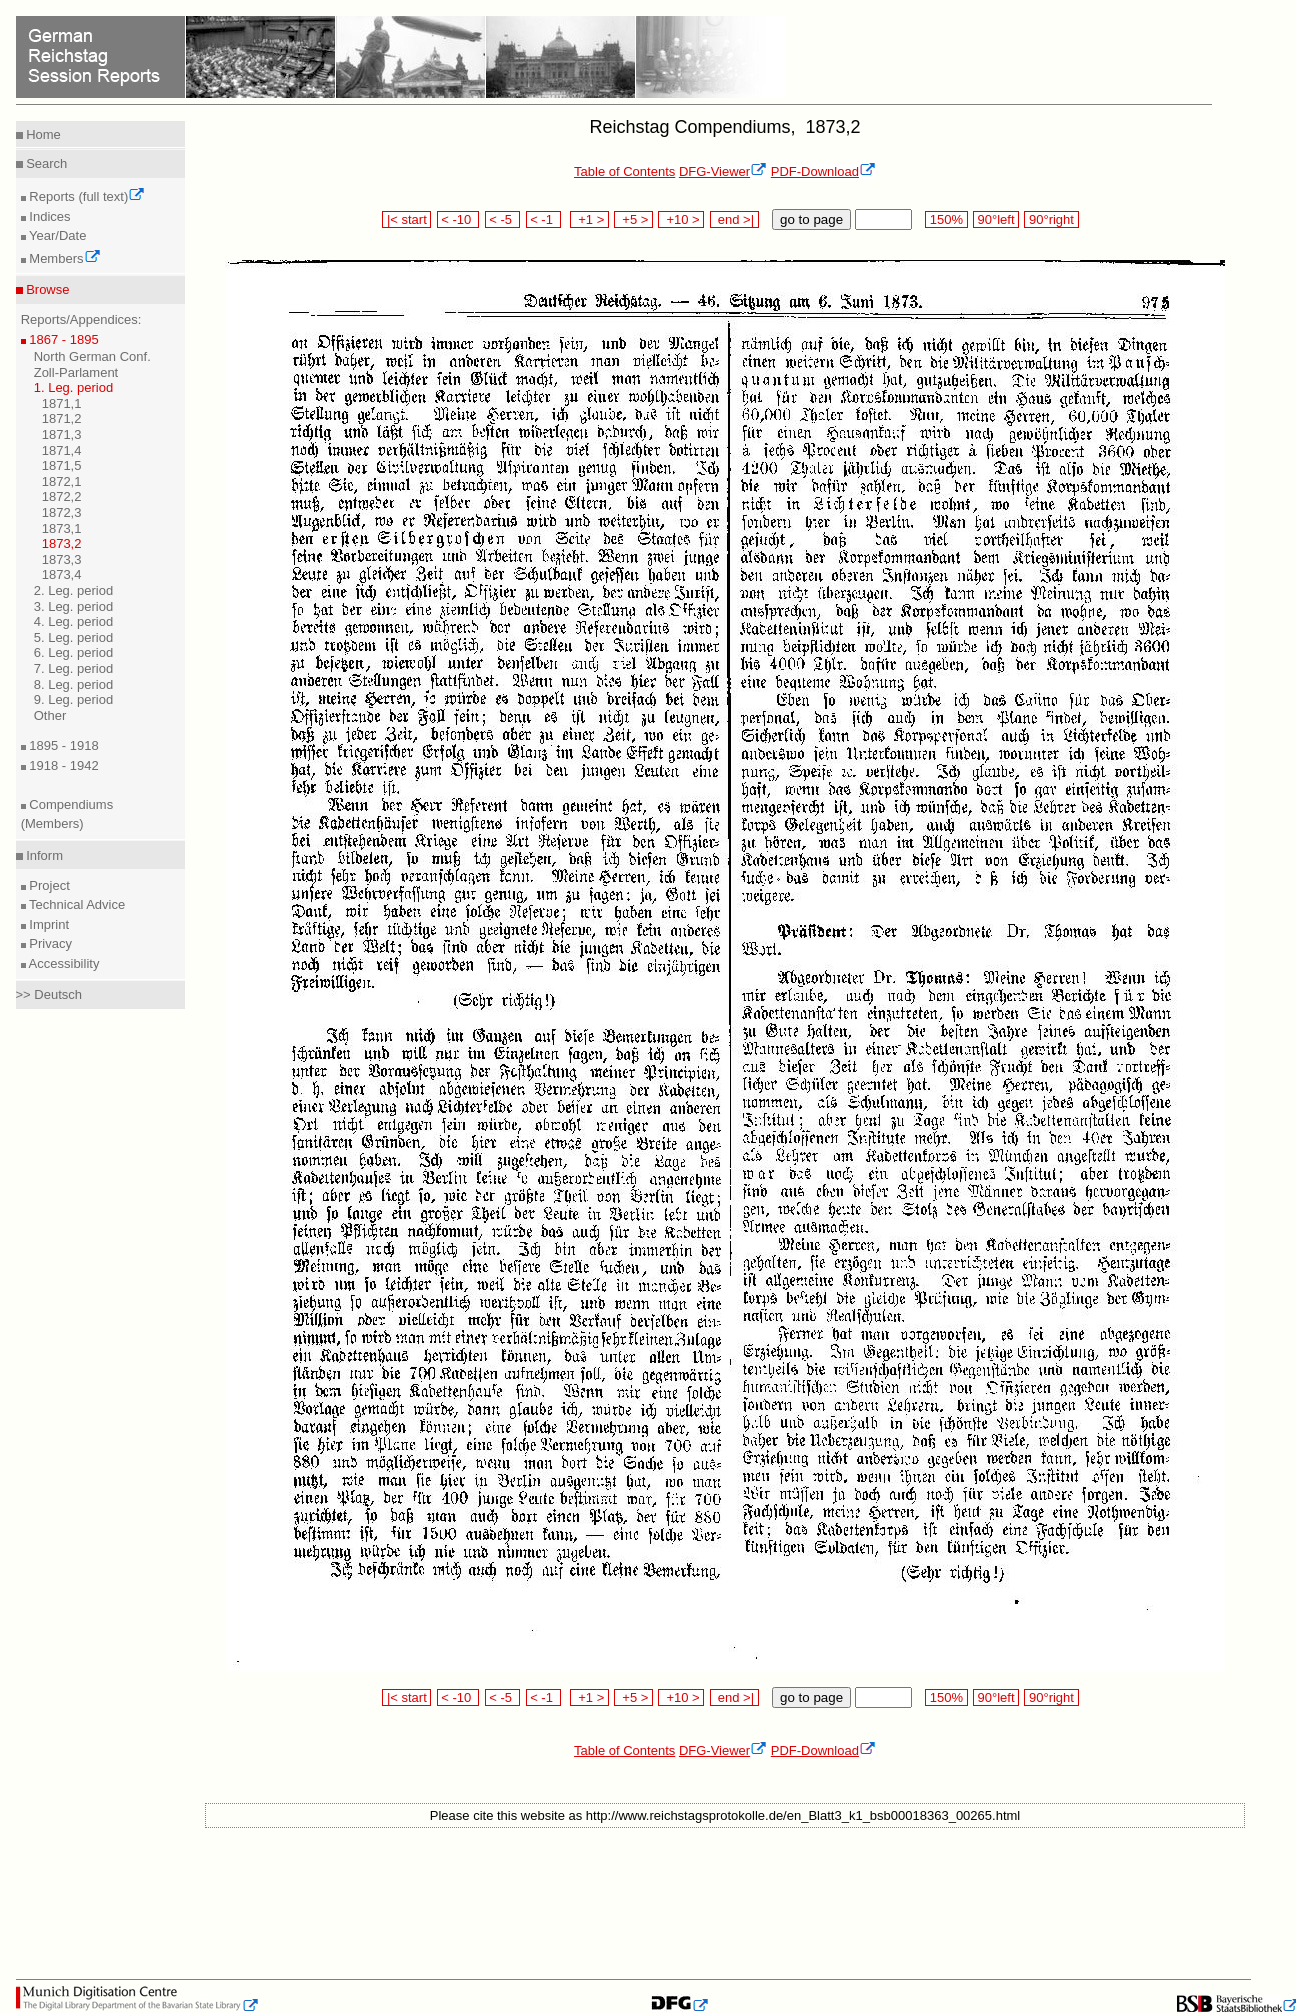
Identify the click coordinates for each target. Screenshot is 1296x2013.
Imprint (47, 924)
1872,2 (62, 496)
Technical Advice (76, 904)
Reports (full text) (86, 196)
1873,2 (62, 543)
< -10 (458, 219)
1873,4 (62, 574)
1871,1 (62, 403)
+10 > (681, 219)
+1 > (589, 219)
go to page (811, 219)
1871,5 (62, 465)
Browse (46, 289)
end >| (734, 219)
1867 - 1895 (62, 339)
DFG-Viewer (723, 171)
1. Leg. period (74, 387)
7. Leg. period (74, 668)
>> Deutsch (49, 994)
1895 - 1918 (62, 745)
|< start (406, 219)
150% (946, 219)
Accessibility (63, 963)
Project (48, 885)
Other (50, 715)
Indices (48, 216)
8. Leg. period (74, 684)
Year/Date (56, 235)
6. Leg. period (74, 652)
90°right (1051, 219)
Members (63, 258)
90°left (996, 219)
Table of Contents (624, 171)
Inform (43, 855)
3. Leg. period (74, 606)
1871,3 (62, 434)
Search (45, 163)
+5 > (633, 219)
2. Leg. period (74, 590)
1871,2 (62, 418)
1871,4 (62, 450)
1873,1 (62, 528)
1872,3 (62, 512)
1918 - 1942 (62, 765)
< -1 (544, 219)
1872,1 (62, 481)
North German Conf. (92, 356)
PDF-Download (823, 171)
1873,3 (62, 559)
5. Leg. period (74, 637)
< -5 (503, 219)
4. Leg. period (74, 621)
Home (42, 134)
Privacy (49, 943)
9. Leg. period (74, 699)
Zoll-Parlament (76, 372)
